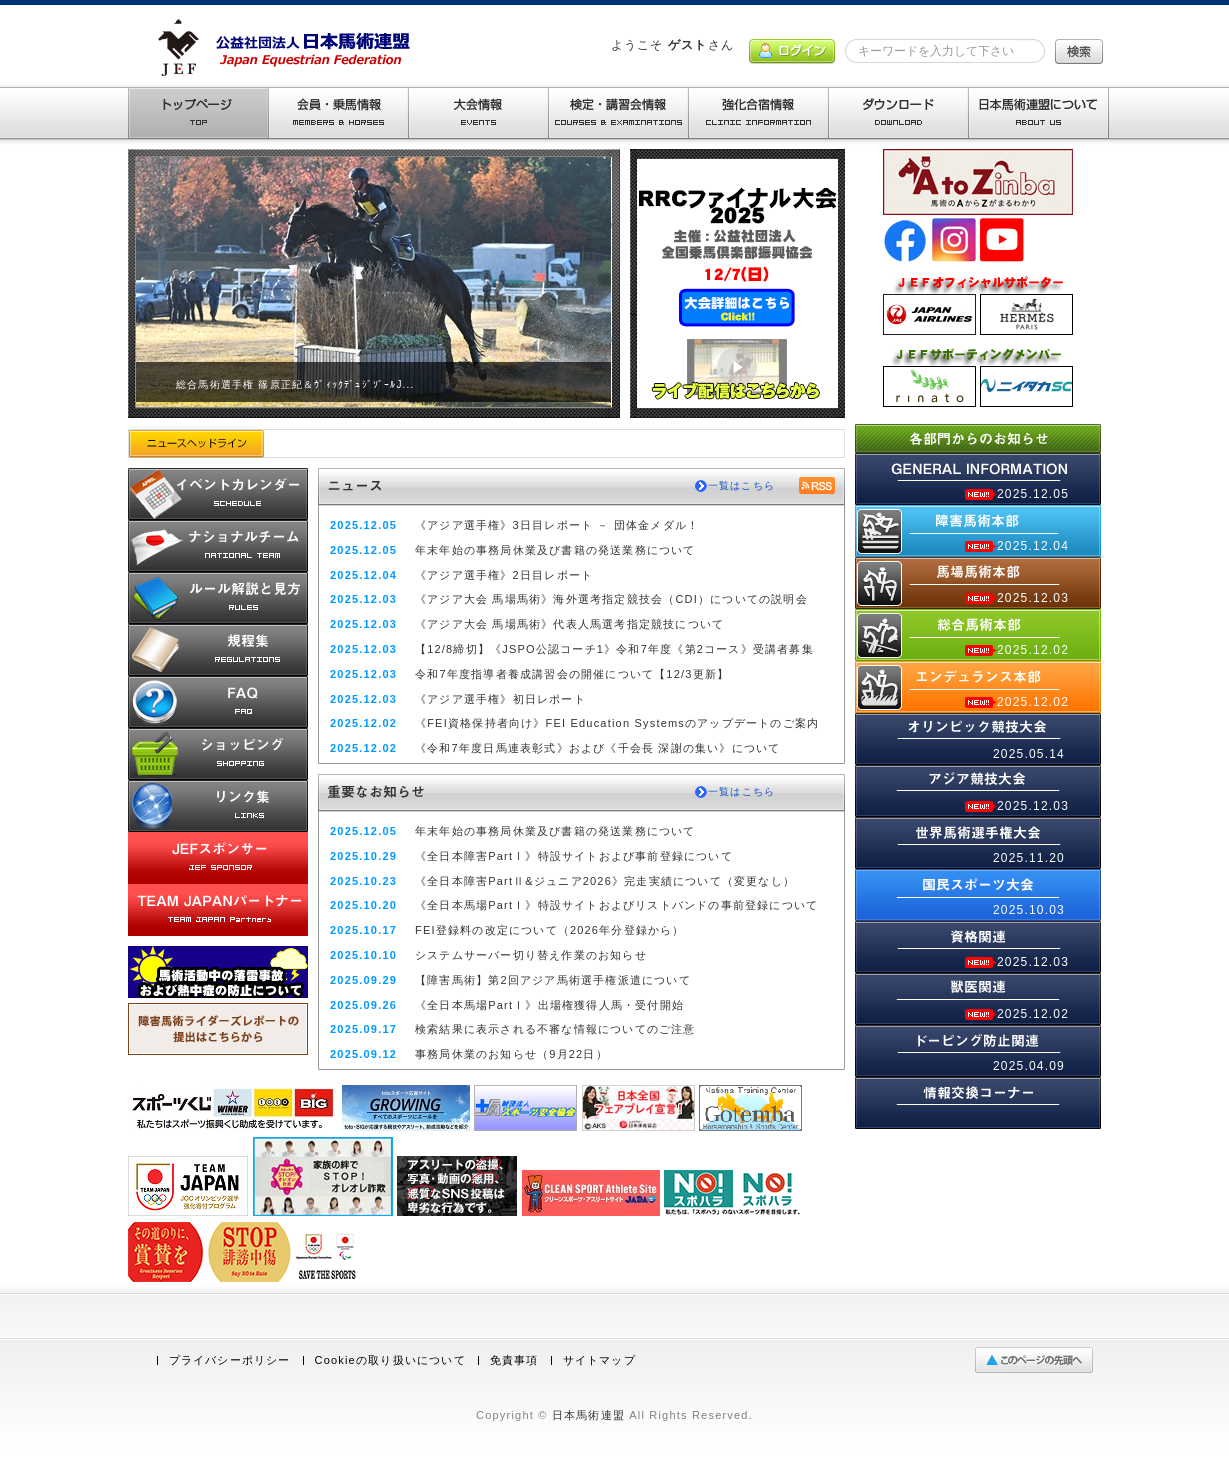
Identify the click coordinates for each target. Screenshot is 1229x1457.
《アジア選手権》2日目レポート (504, 575)
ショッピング (218, 754)
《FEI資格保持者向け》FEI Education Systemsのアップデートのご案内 (617, 723)
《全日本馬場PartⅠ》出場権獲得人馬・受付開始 (549, 1005)
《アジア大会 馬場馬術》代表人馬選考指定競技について (569, 624)
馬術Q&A (218, 702)
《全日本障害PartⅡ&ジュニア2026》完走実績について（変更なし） (605, 881)
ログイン (792, 51)
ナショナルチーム (218, 546)
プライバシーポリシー (230, 1360)
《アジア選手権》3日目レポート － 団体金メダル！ (557, 525)
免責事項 (514, 1360)
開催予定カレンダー (218, 494)
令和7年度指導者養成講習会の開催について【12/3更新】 (572, 674)
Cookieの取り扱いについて (390, 1360)
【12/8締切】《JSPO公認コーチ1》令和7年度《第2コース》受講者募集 (614, 649)
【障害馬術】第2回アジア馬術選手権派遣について (553, 980)
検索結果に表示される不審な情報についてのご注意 (555, 1029)
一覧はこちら (741, 485)
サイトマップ (599, 1360)
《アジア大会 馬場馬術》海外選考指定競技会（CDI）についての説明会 (611, 599)
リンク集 (218, 806)
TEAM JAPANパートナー (218, 910)
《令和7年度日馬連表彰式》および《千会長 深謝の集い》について (597, 748)
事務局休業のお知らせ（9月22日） (511, 1054)
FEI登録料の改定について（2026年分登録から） (550, 930)
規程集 (218, 650)
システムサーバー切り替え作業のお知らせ (531, 955)
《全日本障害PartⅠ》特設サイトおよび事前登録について (574, 856)
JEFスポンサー (218, 858)
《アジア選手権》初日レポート (500, 699)
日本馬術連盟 (588, 1415)
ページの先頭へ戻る (1038, 1360)
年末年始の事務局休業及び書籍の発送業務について (555, 550)
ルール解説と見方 (218, 598)
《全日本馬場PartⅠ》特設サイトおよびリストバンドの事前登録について (616, 905)
